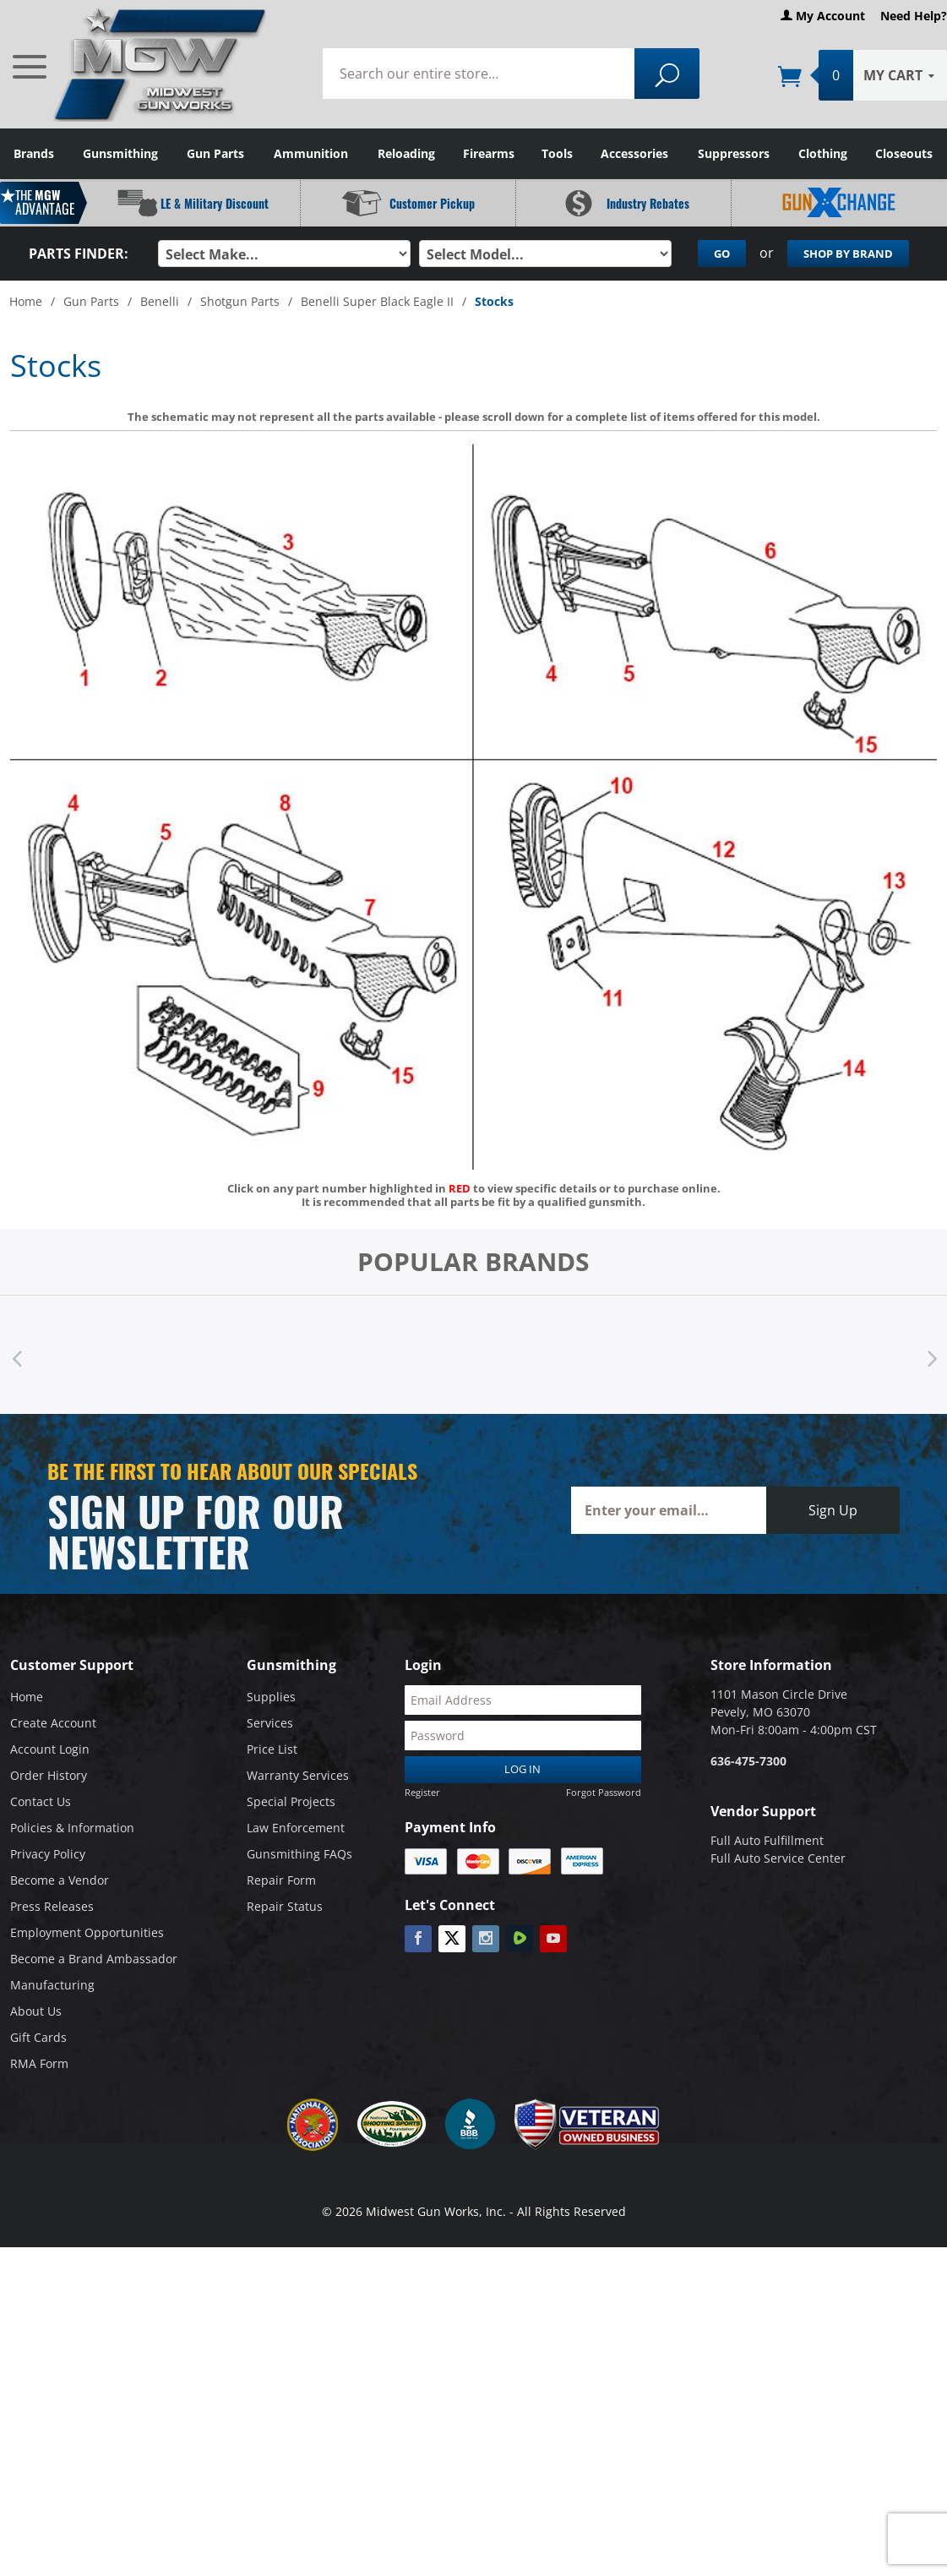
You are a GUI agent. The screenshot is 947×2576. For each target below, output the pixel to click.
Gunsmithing (120, 153)
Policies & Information (72, 1828)
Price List (272, 1749)
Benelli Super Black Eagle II (377, 301)
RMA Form (39, 2063)
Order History (48, 1775)
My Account (823, 16)
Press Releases (52, 1906)
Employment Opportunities (87, 1932)
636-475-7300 (748, 1761)
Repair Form (281, 1880)
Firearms (488, 153)
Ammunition (311, 153)
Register (422, 1791)
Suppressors (734, 153)
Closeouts (904, 153)
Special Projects (291, 1801)
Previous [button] (17, 1354)
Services (270, 1723)
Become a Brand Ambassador (93, 1959)
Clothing (822, 153)
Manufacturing (52, 1985)
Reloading (406, 153)
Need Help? (913, 16)
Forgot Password (603, 1791)
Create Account (53, 1723)
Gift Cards (38, 2037)
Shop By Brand (848, 253)
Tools (557, 153)
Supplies (271, 1697)
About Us (36, 2011)
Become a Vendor (59, 1880)
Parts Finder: (78, 253)
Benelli (159, 301)
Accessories (634, 153)
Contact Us (40, 1801)
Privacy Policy (47, 1854)
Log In (522, 1769)
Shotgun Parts (240, 301)
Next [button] (930, 1354)
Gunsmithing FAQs (299, 1854)
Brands (34, 153)
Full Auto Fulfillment (767, 1840)
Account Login (50, 1749)
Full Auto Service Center (778, 1858)
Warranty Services (298, 1775)
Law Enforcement (296, 1828)
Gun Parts (215, 153)
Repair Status (285, 1906)
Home (25, 301)
